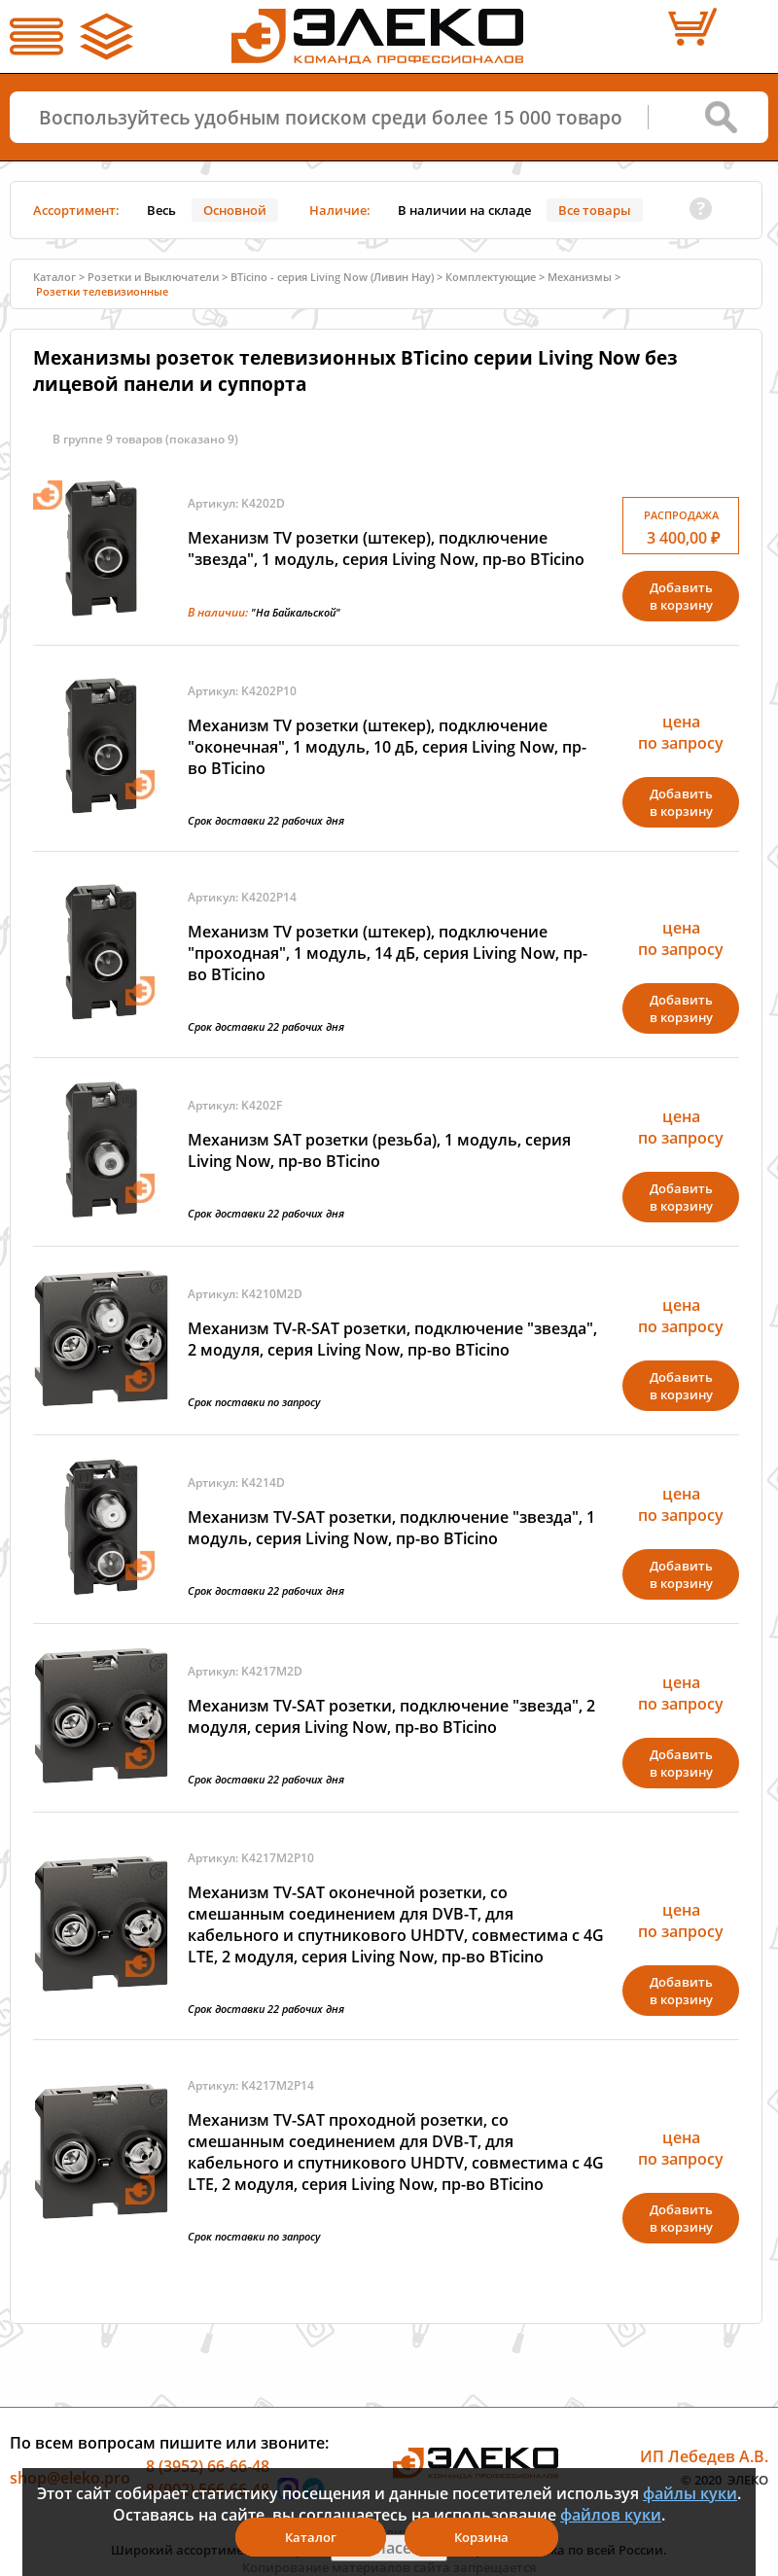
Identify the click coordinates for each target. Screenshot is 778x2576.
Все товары (594, 210)
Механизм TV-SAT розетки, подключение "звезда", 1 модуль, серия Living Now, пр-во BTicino (391, 1527)
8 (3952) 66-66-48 (207, 2466)
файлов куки (610, 2514)
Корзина (481, 2537)
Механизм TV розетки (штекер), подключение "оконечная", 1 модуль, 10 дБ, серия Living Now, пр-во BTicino (387, 747)
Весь (161, 210)
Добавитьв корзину (681, 596)
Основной (234, 210)
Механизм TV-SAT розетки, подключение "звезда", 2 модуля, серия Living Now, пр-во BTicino (391, 1716)
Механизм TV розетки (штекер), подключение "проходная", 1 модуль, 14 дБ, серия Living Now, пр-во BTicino (387, 953)
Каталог (54, 276)
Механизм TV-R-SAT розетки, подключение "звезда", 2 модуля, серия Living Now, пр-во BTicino (392, 1339)
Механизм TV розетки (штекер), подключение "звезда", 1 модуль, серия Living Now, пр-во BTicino (386, 548)
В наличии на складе (464, 210)
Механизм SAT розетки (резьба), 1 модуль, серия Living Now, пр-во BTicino (379, 1150)
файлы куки (690, 2493)
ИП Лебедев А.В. (704, 2456)
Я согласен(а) (389, 2547)
